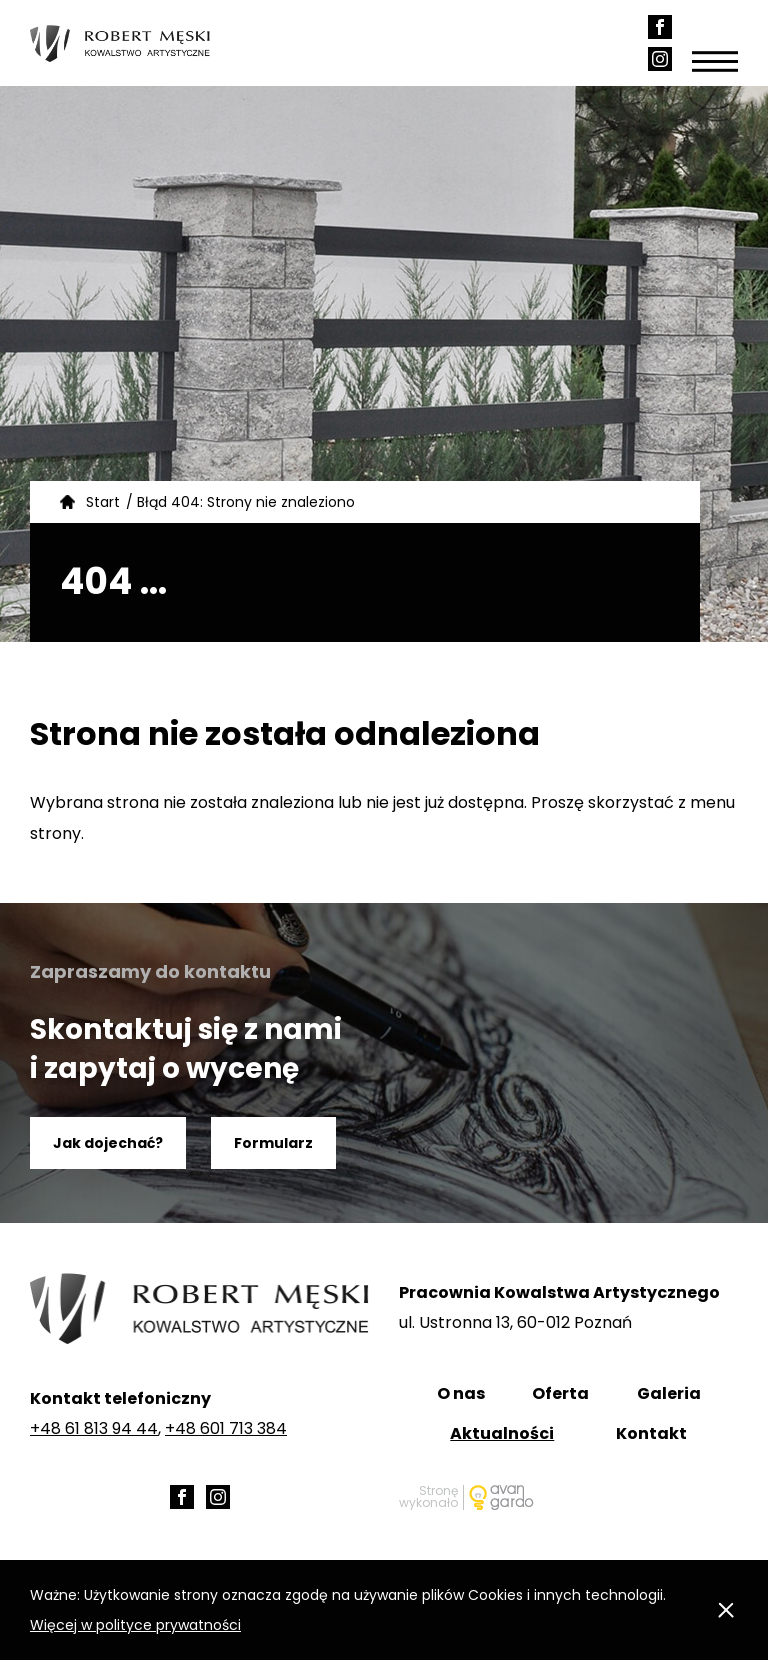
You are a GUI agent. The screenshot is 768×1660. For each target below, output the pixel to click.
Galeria (669, 1393)
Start (103, 502)
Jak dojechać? (108, 1143)
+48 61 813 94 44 (94, 1428)
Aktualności (502, 1433)
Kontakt (651, 1433)
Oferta (560, 1393)
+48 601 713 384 (226, 1428)
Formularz (273, 1143)
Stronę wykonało (428, 1497)
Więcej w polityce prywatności (135, 1625)
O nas (461, 1393)
